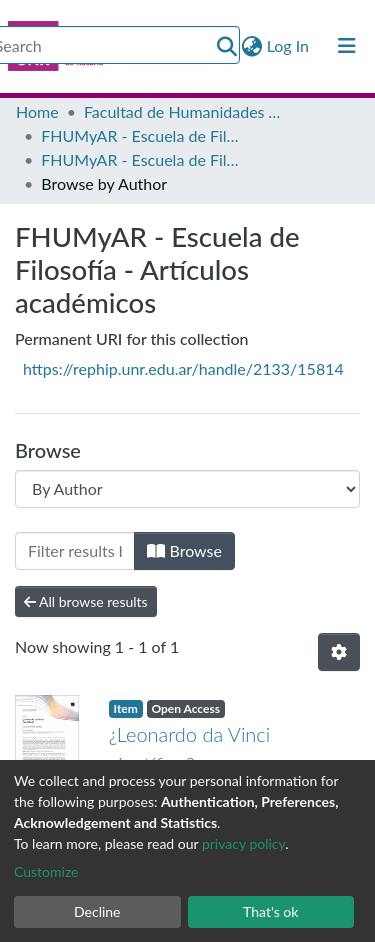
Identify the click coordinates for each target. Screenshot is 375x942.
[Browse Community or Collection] (187, 489)
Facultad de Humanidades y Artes (184, 111)
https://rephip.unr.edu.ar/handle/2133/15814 (183, 368)
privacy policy (243, 843)
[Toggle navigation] (347, 46)
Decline (97, 911)
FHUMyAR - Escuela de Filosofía (141, 135)
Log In (289, 45)
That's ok (270, 911)
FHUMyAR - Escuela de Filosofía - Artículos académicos (141, 159)
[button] (252, 46)
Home (37, 111)
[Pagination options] (339, 652)
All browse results (86, 601)
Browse (184, 550)
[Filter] (75, 551)
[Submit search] (227, 46)
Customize (46, 871)
